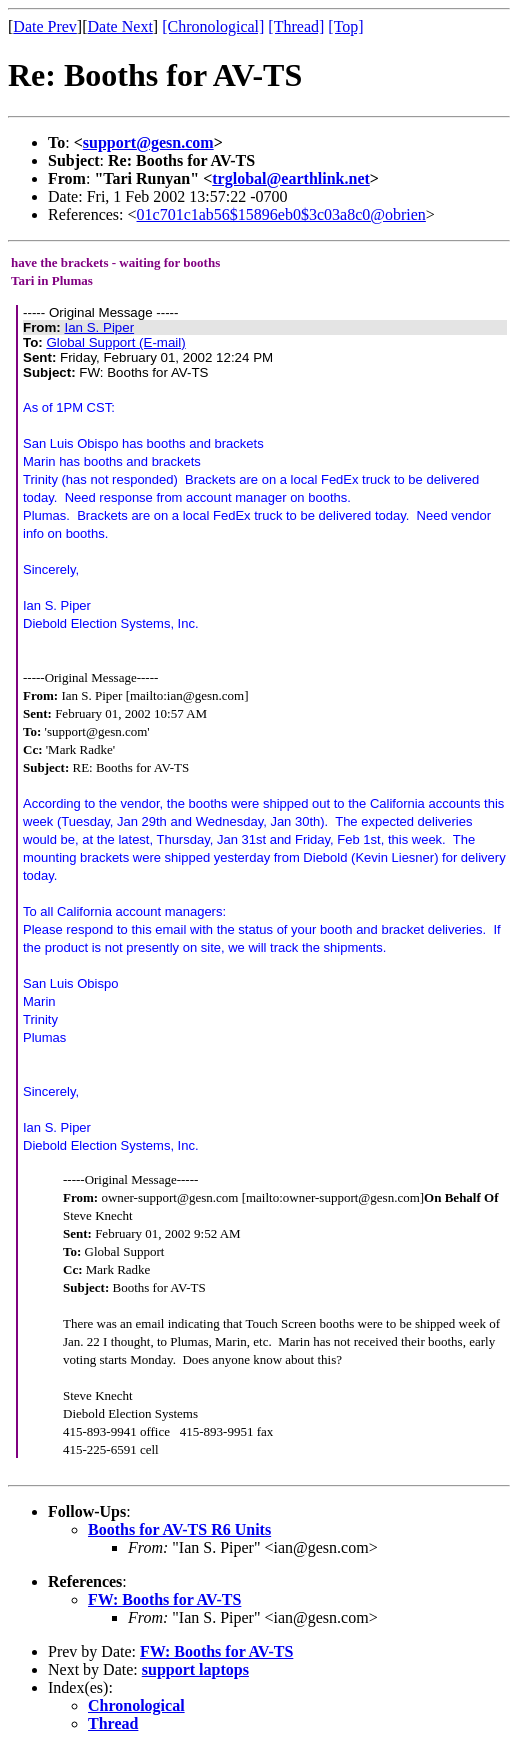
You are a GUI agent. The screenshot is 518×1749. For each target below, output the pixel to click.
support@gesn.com (148, 142)
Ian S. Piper (99, 327)
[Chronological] (213, 26)
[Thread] (296, 26)
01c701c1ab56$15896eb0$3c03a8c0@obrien (281, 214)
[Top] (345, 26)
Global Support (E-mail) (115, 342)
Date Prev (45, 26)
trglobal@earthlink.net (291, 178)
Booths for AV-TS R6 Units (179, 1529)
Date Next (120, 26)
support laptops (195, 1669)
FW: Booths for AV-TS (164, 1599)
